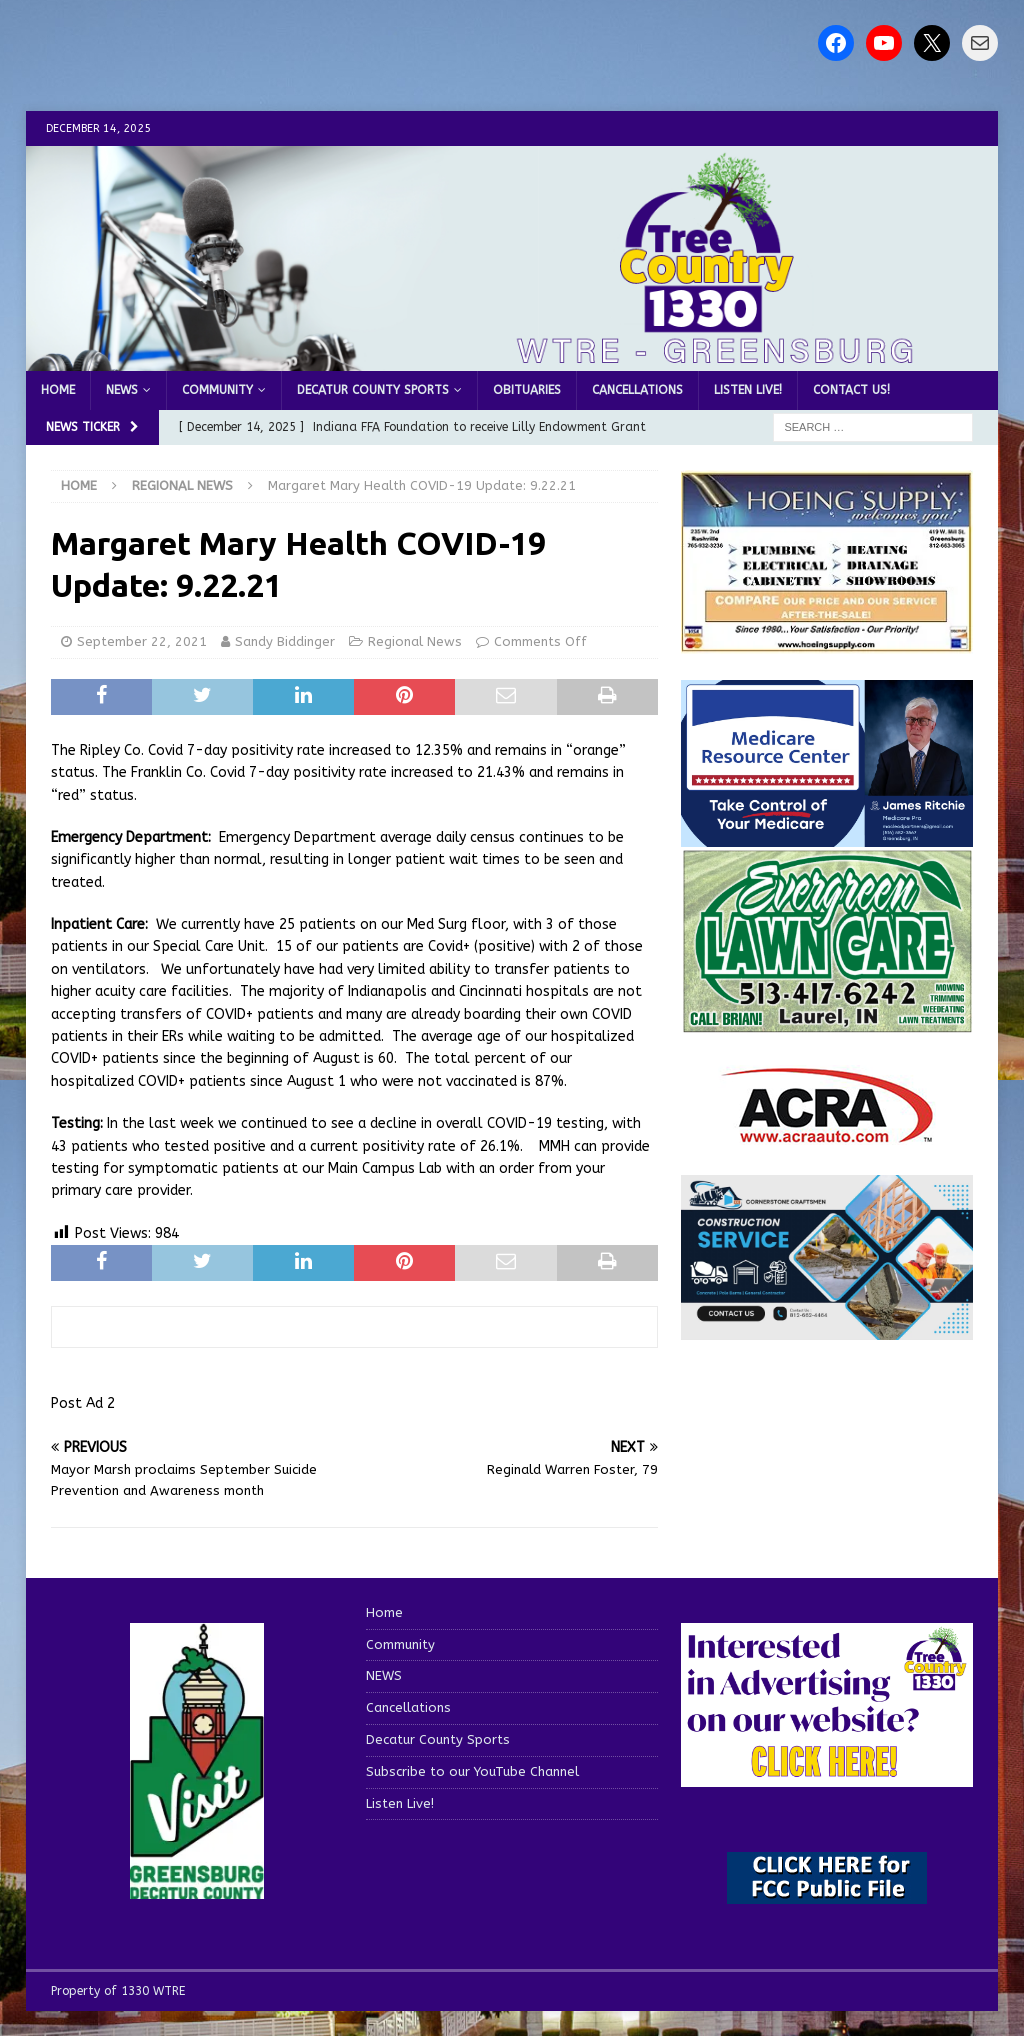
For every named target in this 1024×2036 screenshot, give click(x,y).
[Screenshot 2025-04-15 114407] (827, 1023)
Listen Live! (748, 390)
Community (217, 390)
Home (58, 390)
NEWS (122, 390)
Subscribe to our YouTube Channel (472, 1771)
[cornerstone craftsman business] (827, 1327)
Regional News (415, 641)
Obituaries (527, 390)
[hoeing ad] (827, 642)
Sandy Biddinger (285, 641)
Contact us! (851, 390)
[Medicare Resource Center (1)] (827, 835)
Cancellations (637, 390)
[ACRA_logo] (827, 1133)
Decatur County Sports (373, 390)
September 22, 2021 (142, 641)
